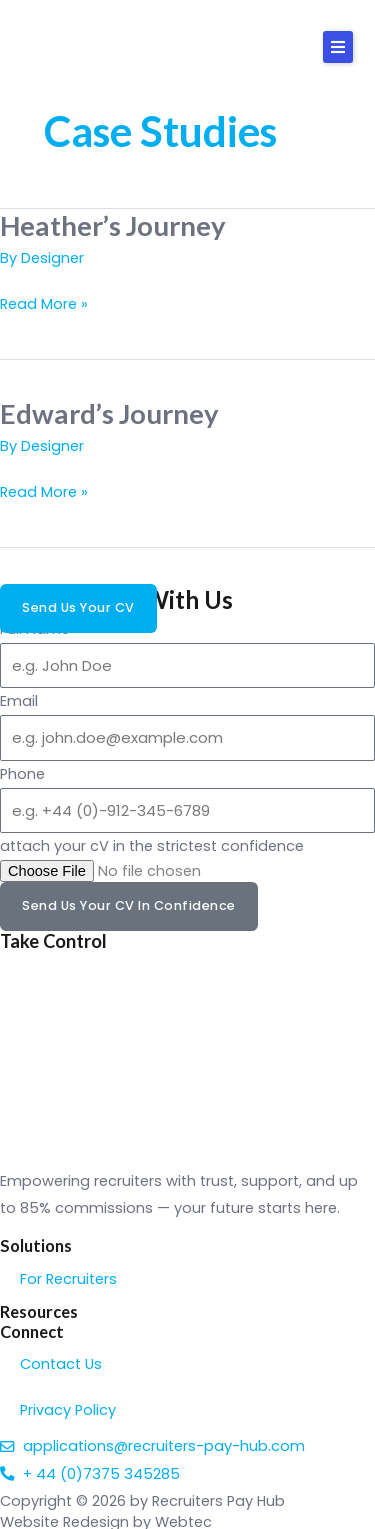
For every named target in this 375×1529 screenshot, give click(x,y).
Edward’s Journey (109, 413)
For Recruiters (68, 1279)
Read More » (44, 302)
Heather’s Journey (113, 225)
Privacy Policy (68, 1410)
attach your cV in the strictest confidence (152, 846)
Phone (22, 774)
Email (19, 701)
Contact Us (61, 1364)
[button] (338, 47)
